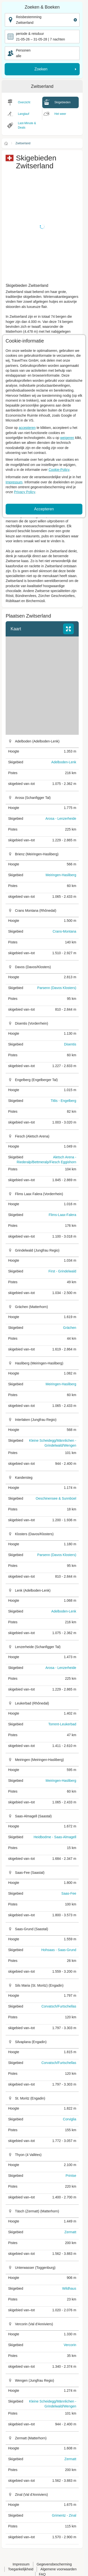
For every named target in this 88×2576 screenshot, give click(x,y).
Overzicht (24, 102)
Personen (23, 50)
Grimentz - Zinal (64, 2515)
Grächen (69, 1328)
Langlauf (23, 114)
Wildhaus (69, 2288)
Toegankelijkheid (20, 2569)
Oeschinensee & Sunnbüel (56, 1498)
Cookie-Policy (59, 470)
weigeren (67, 438)
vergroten (68, 628)
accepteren (27, 428)
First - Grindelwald (62, 1271)
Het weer (60, 114)
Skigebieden (63, 102)
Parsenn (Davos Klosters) (56, 988)
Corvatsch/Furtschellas (58, 2006)
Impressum (14, 482)
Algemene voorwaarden (58, 2569)
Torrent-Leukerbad (62, 1724)
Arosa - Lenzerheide (60, 818)
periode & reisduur (30, 34)
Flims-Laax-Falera (62, 1215)
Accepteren (44, 509)
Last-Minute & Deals (27, 125)
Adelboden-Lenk (63, 762)
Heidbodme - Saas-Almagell (55, 1837)
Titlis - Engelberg (63, 1101)
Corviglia (69, 2119)
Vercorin (70, 2345)
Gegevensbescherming (54, 2564)
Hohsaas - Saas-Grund (58, 1950)
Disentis (70, 1044)
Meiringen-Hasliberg (61, 875)
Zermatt (70, 2232)
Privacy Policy (24, 492)
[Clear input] (75, 20)
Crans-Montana (64, 931)
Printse (71, 2176)
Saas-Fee (68, 1893)
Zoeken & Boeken (42, 7)
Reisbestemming (28, 17)
